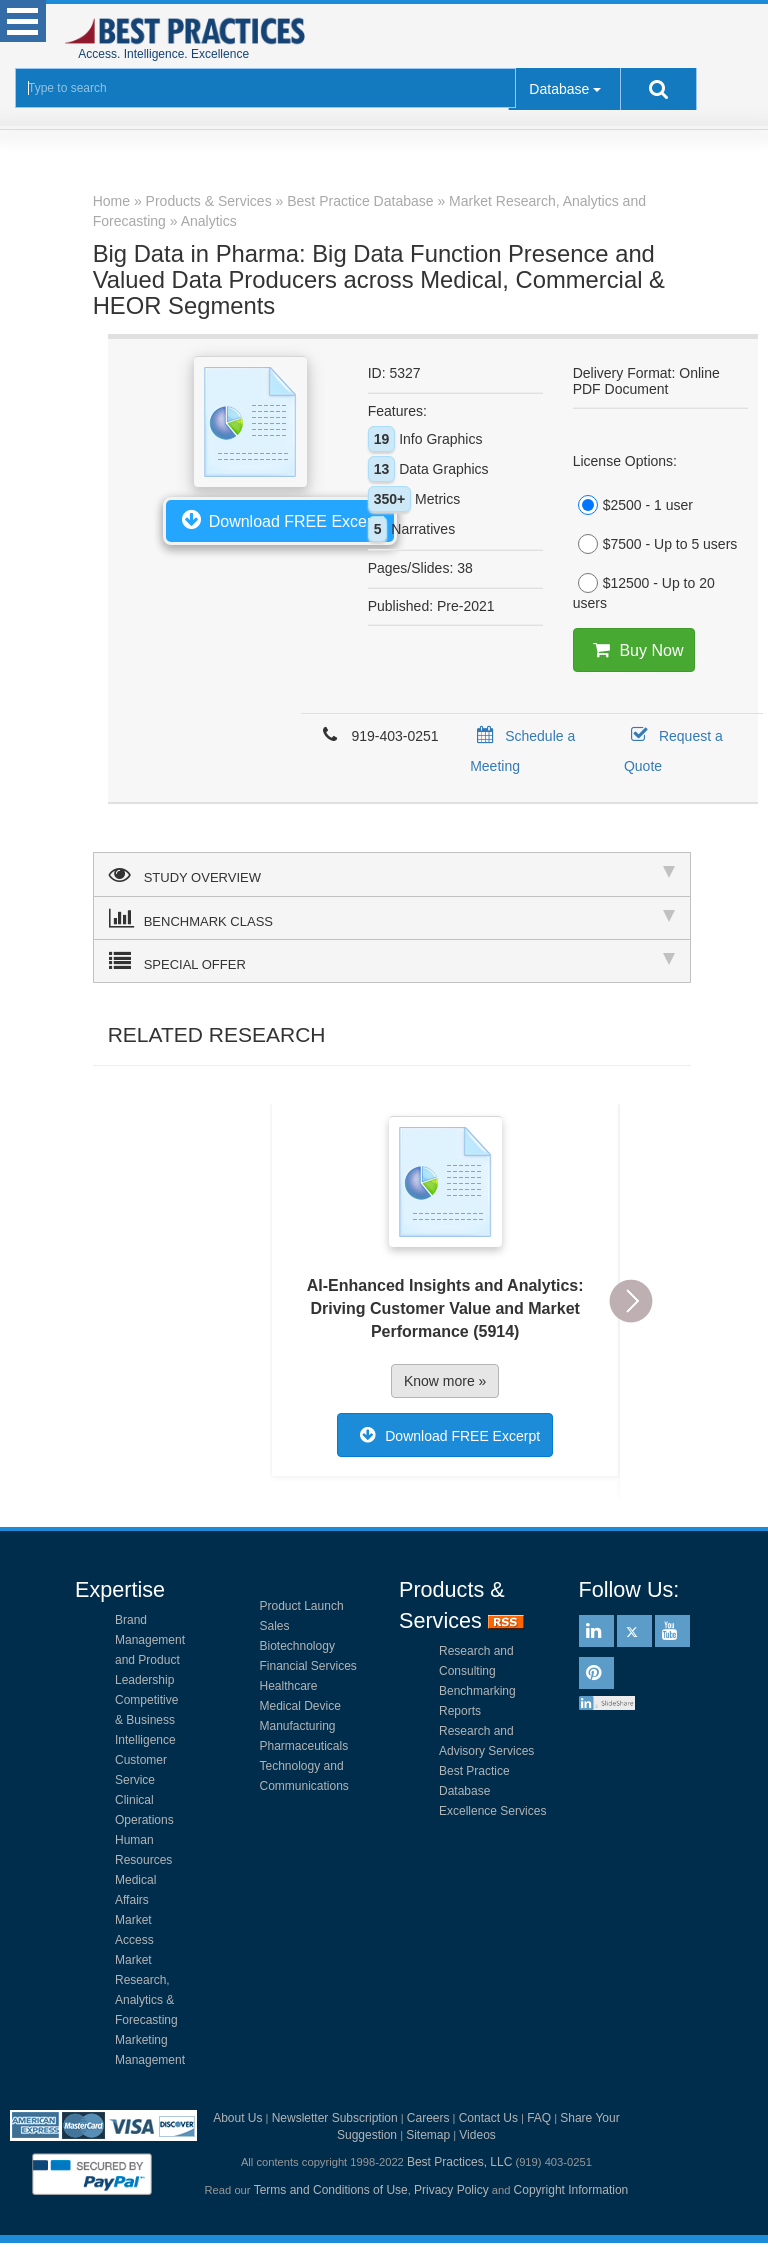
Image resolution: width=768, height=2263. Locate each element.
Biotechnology (297, 1646)
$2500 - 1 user (633, 505)
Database (559, 89)
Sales (275, 1626)
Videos (477, 2135)
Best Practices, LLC (459, 2162)
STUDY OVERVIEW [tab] (392, 874)
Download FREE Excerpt (280, 519)
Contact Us (488, 2118)
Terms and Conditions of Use (331, 2190)
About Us (237, 2118)
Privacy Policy (451, 2190)
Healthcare (289, 1686)
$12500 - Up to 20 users (644, 592)
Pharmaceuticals (304, 1746)
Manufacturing (298, 1726)
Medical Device (300, 1706)
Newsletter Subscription (335, 2118)
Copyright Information (571, 2190)
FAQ (539, 2118)
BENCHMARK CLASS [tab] (392, 918)
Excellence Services (492, 1811)
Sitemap (428, 2135)
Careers (428, 2118)
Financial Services (308, 1666)
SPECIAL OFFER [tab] (392, 961)
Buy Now (634, 650)
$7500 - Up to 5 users (655, 544)
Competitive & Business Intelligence (146, 1720)
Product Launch (302, 1606)
